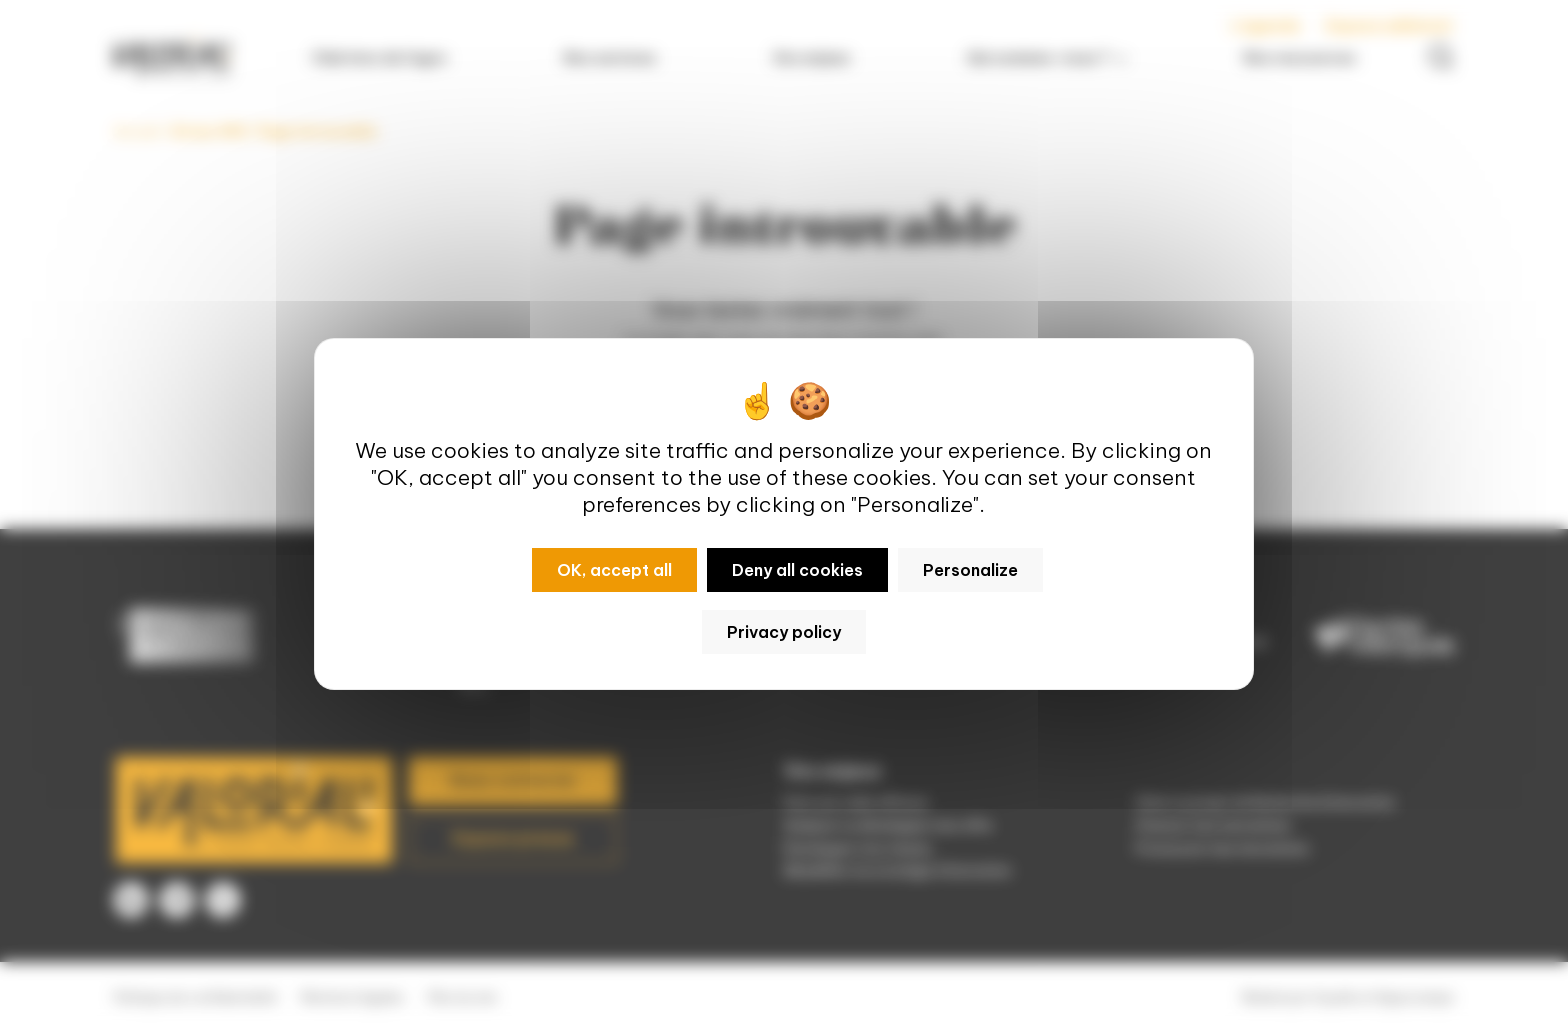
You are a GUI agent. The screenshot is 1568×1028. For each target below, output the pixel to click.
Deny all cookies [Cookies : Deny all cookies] (797, 570)
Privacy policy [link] (784, 632)
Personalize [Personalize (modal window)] (970, 570)
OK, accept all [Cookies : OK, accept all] (614, 570)
